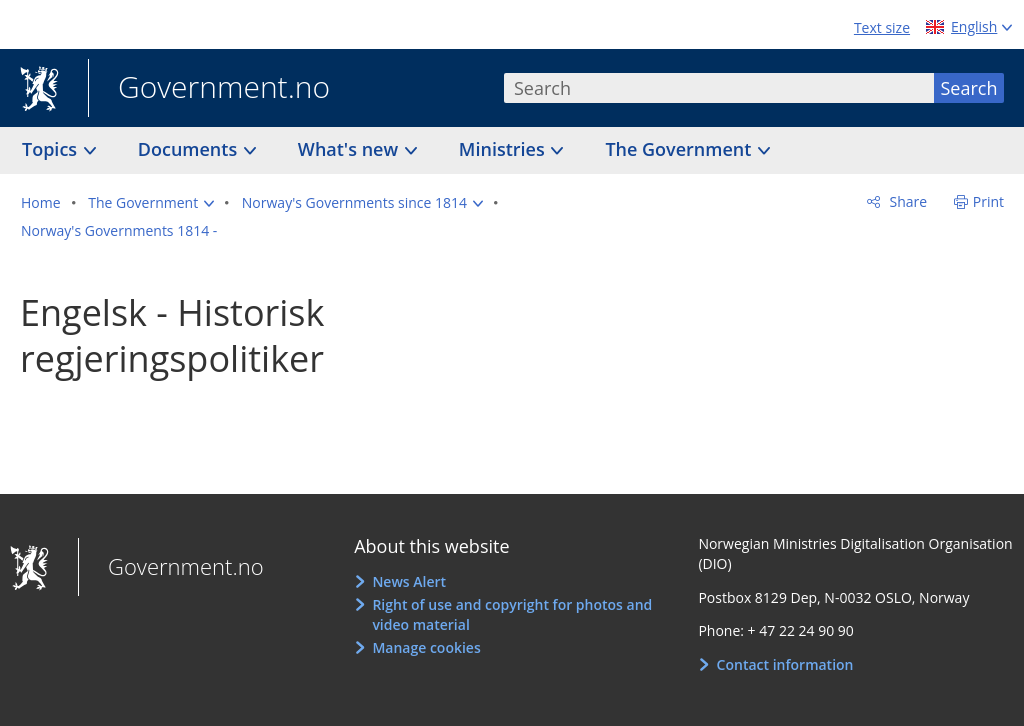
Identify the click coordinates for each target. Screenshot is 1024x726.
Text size (882, 27)
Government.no (209, 89)
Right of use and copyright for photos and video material (512, 614)
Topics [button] (52, 149)
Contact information (785, 664)
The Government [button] (680, 149)
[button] (151, 203)
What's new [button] (350, 149)
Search (969, 88)
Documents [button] (190, 149)
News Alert (409, 581)
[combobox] (719, 88)
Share (906, 201)
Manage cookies (426, 647)
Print (988, 201)
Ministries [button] (504, 149)
